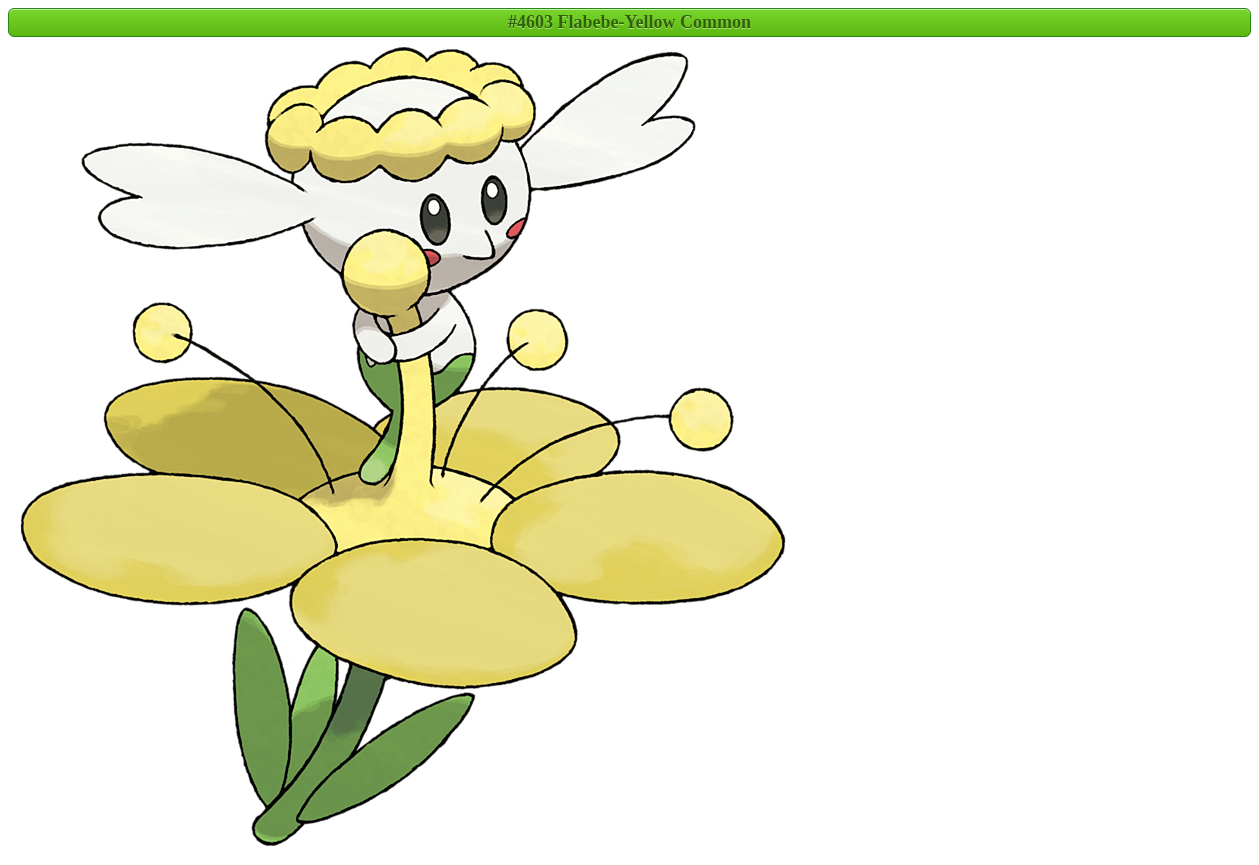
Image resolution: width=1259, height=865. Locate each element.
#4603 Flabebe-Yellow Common (629, 22)
